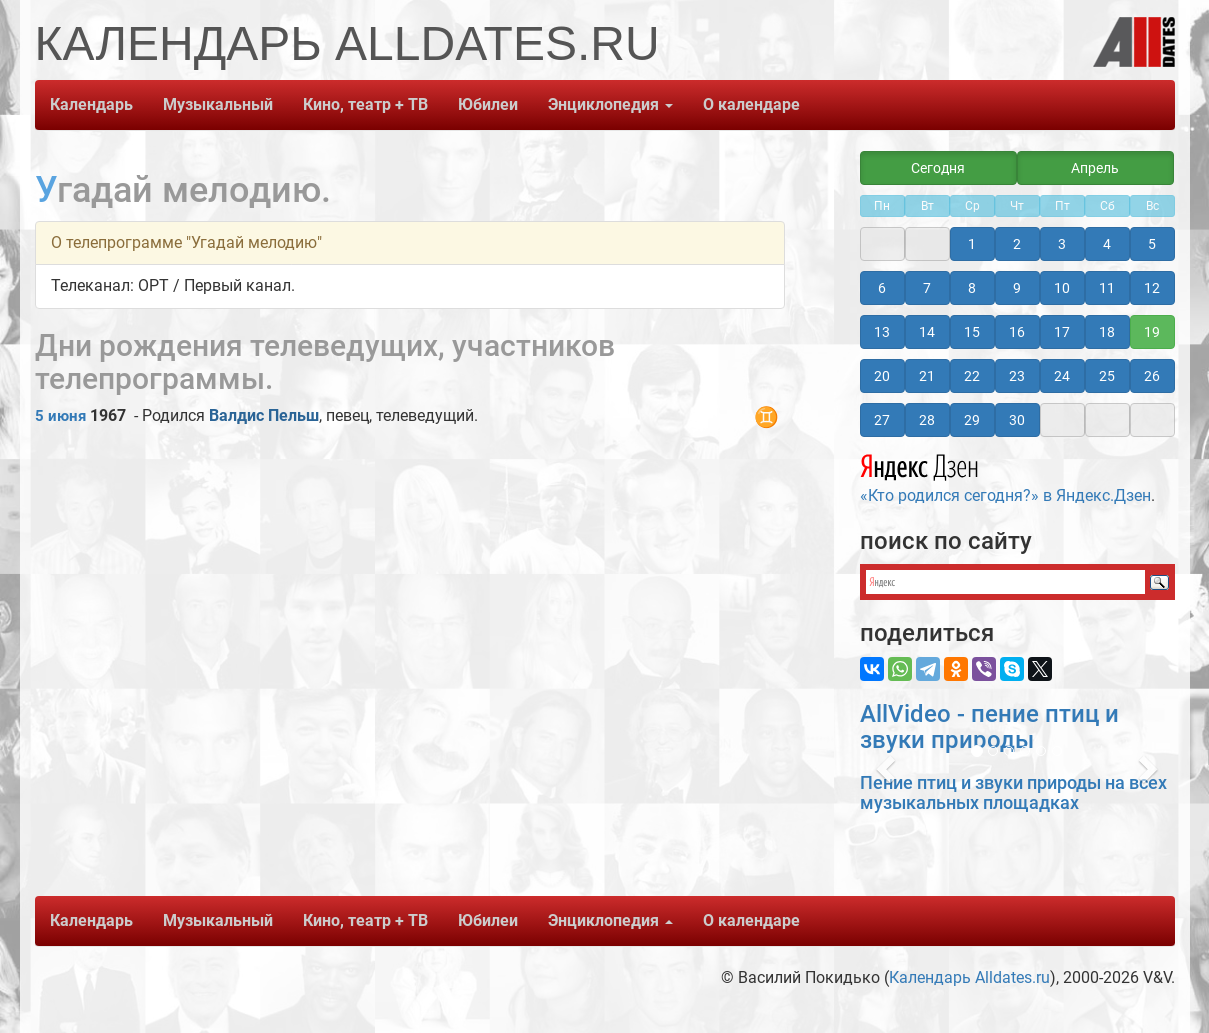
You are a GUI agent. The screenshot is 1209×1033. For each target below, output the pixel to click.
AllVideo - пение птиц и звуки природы (989, 727)
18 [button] (1107, 332)
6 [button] (882, 288)
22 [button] (972, 376)
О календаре (751, 104)
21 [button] (927, 376)
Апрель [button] (1095, 168)
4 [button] (1107, 244)
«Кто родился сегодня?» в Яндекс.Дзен (1005, 476)
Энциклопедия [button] (610, 104)
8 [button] (972, 288)
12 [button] (1152, 288)
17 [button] (1062, 332)
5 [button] (1152, 244)
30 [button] (1017, 420)
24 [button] (1062, 376)
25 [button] (1107, 376)
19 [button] (1152, 332)
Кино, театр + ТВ (365, 104)
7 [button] (927, 288)
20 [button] (882, 376)
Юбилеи (488, 104)
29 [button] (972, 420)
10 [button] (1062, 288)
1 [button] (972, 244)
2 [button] (1017, 244)
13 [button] (882, 332)
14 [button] (927, 332)
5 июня (60, 416)
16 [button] (1017, 332)
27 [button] (882, 420)
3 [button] (1062, 244)
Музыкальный (218, 104)
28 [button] (927, 420)
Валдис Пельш (264, 415)
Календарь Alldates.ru (969, 977)
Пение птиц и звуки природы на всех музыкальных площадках (1013, 792)
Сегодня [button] (938, 168)
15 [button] (972, 332)
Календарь (91, 104)
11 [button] (1107, 288)
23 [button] (1017, 376)
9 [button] (1017, 288)
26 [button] (1152, 376)
